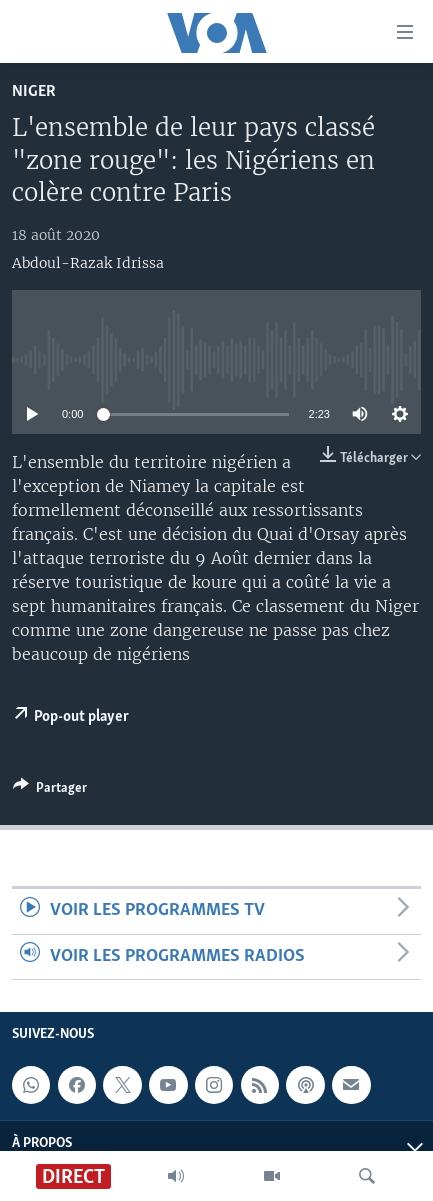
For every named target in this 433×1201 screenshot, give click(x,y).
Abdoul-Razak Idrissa (88, 263)
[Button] (50, 791)
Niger (34, 91)
